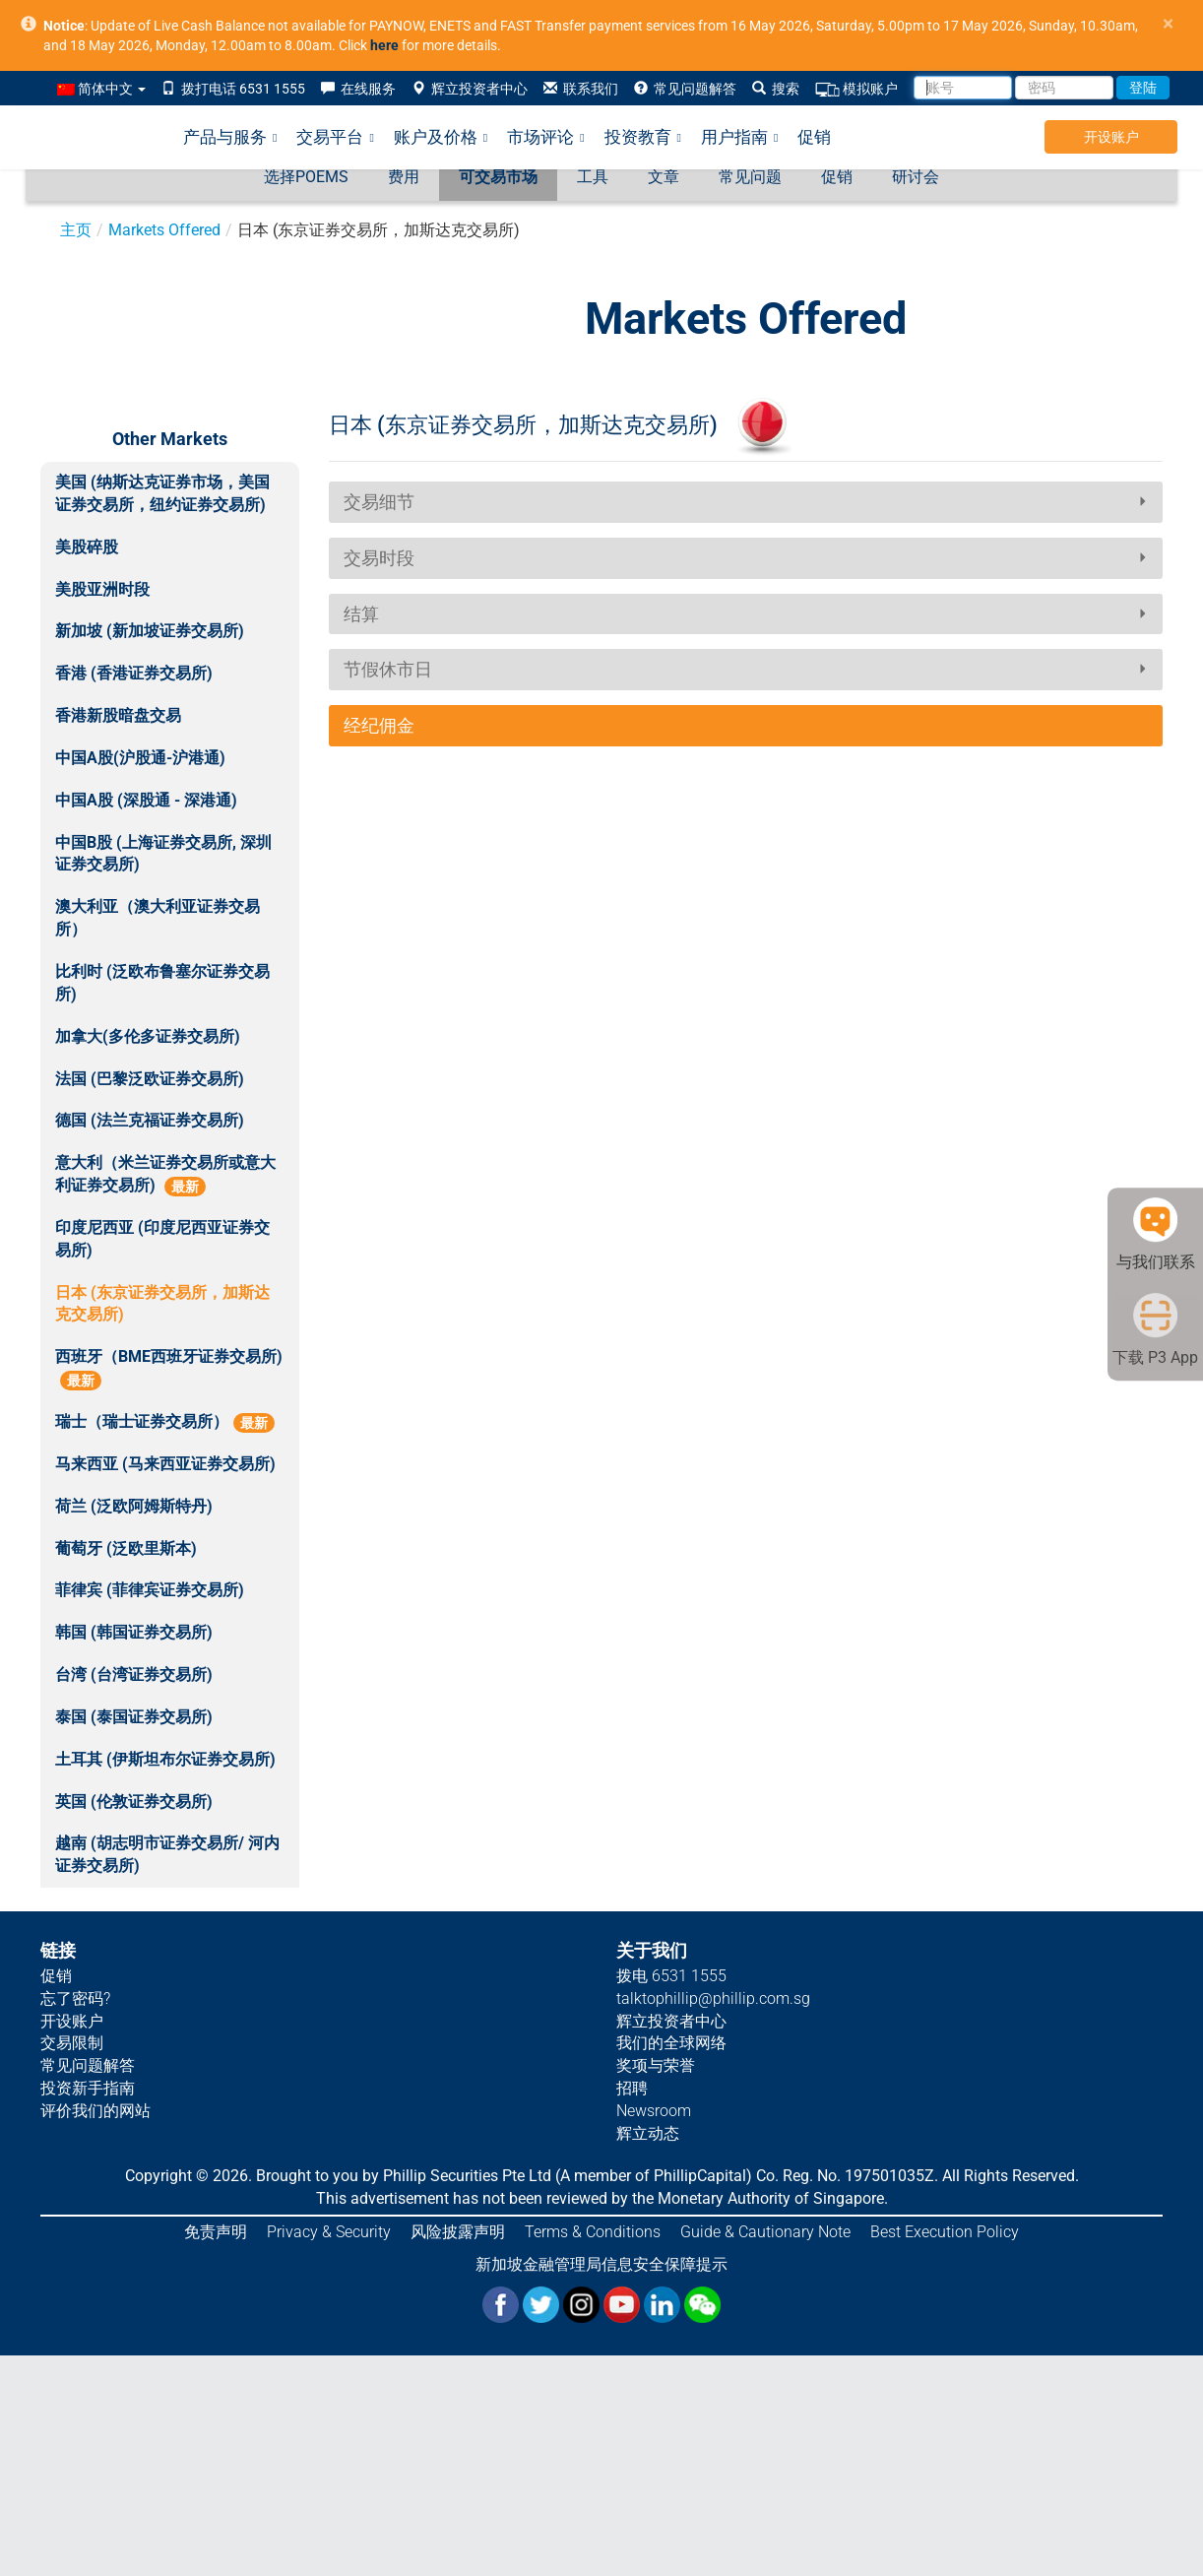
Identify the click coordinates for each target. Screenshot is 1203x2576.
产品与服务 (230, 137)
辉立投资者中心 (470, 89)
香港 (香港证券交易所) (134, 673)
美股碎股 (86, 547)
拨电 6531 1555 (671, 1975)
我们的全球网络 (671, 2042)
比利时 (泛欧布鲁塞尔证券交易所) (162, 982)
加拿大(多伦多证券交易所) (147, 1036)
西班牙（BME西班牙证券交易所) (169, 1368)
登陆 (1143, 88)
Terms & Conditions (593, 2231)
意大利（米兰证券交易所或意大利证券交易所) (165, 1174)
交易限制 (71, 2042)
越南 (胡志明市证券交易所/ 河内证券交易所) (167, 1854)
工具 (592, 176)
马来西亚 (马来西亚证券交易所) (165, 1463)
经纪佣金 (379, 725)
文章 (663, 176)
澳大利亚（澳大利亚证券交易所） (157, 917)
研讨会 (915, 176)
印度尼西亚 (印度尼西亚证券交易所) (162, 1238)
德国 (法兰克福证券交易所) (149, 1120)
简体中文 (101, 89)
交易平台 (334, 137)
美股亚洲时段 (102, 589)
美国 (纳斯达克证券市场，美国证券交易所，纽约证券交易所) (162, 493)
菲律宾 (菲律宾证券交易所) (149, 1589)
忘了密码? (75, 1998)
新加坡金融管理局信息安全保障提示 (601, 2264)
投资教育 (642, 137)
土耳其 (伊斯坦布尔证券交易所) (165, 1759)
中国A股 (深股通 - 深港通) (146, 800)
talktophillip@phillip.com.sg (713, 1998)
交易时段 (379, 557)
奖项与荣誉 (655, 2065)
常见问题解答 (685, 89)
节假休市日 (388, 669)
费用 (403, 176)
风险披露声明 (458, 2231)
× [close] (1168, 24)
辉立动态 (647, 2133)
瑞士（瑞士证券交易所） (165, 1422)
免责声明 (215, 2231)
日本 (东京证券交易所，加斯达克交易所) (162, 1303)
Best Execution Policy (944, 2231)
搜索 (775, 89)
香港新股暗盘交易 (118, 715)
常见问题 (750, 176)
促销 (814, 137)
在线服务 (358, 89)
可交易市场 (498, 176)
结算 (361, 614)
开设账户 (1111, 137)
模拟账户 (856, 89)
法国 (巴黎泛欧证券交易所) (149, 1078)
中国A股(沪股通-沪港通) (140, 757)
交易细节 (379, 501)
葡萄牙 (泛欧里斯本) (126, 1548)
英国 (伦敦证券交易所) (134, 1801)
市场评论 (545, 137)
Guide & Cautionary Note (765, 2231)
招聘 (632, 2088)
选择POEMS (306, 176)
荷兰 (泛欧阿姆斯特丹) (134, 1506)
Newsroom (653, 2110)
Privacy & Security (329, 2231)
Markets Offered (164, 230)
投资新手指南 (87, 2088)
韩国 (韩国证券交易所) (134, 1632)
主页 (76, 230)
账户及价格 (440, 137)
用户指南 (739, 137)
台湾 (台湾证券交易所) (134, 1674)
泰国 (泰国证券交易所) (134, 1716)
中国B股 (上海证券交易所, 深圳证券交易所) (163, 853)
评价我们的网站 (95, 2110)
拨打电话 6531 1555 (233, 89)
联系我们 (580, 89)
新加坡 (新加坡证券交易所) (149, 630)
